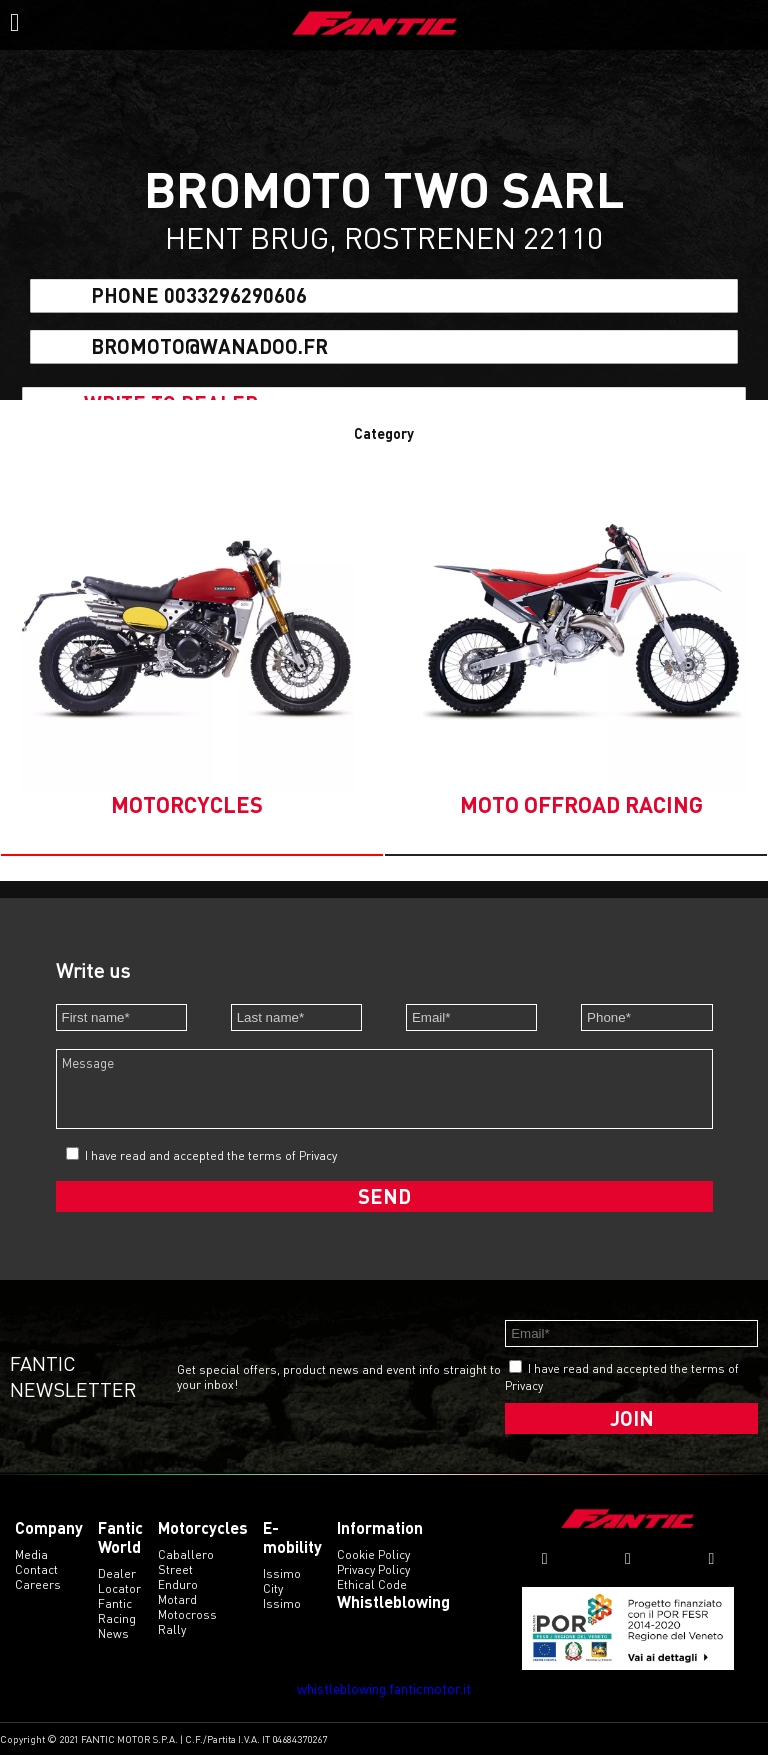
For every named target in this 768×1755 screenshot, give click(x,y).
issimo (282, 1603)
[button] (192, 855)
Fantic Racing (117, 1611)
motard (177, 1599)
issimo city (282, 1581)
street (175, 1569)
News (113, 1633)
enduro (178, 1584)
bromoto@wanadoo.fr (209, 346)
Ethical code (372, 1584)
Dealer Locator (119, 1581)
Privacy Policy (373, 1569)
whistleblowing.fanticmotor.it (384, 1688)
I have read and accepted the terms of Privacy (211, 1155)
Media (31, 1554)
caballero (186, 1554)
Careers (38, 1584)
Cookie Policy (373, 1554)
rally (172, 1629)
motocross (187, 1614)
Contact (36, 1569)
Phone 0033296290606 (199, 296)
